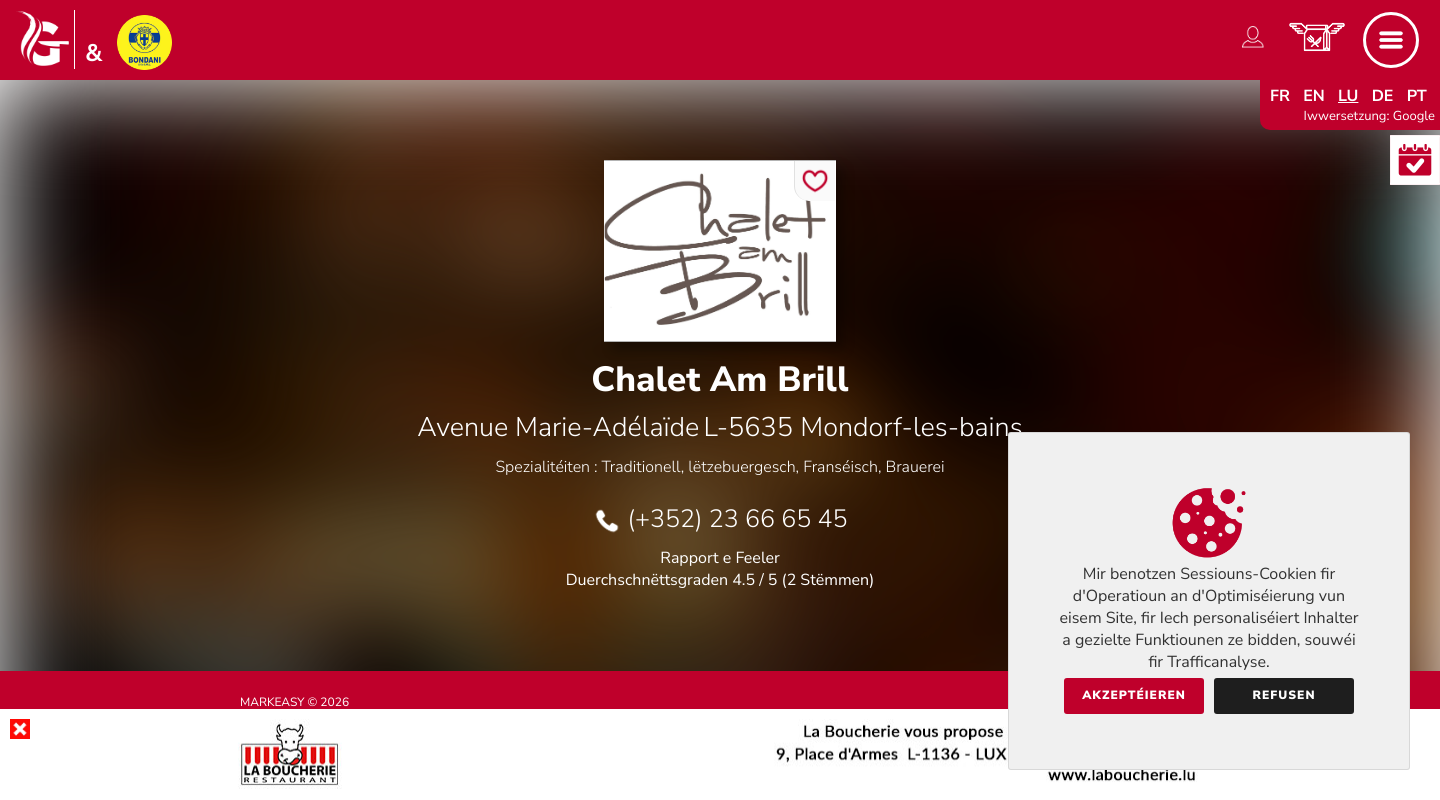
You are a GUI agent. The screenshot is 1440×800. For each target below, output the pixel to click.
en (1314, 96)
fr (1280, 96)
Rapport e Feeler (720, 558)
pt (1417, 96)
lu (1348, 96)
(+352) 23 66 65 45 (737, 519)
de (1383, 96)
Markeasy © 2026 (294, 703)
